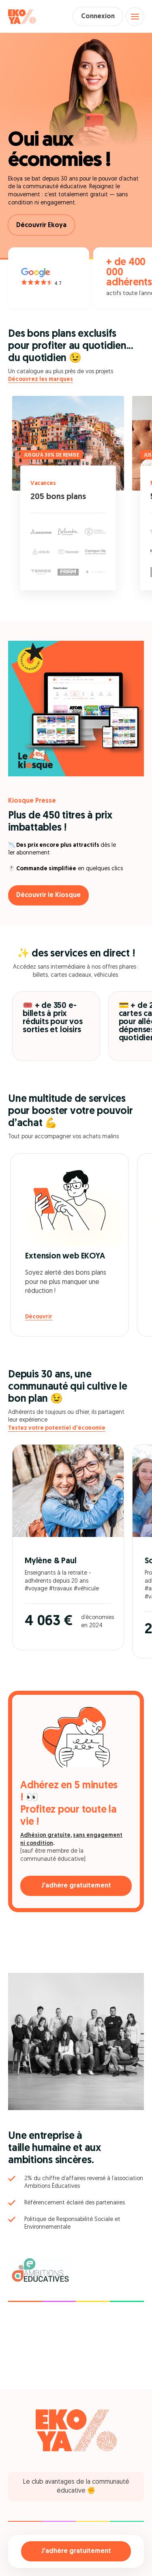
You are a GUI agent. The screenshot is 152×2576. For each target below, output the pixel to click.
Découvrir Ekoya (41, 225)
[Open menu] (135, 17)
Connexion (98, 16)
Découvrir (38, 1317)
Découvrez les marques (40, 379)
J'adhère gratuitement (76, 2551)
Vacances (43, 483)
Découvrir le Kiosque (48, 895)
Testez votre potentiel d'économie (56, 1428)
